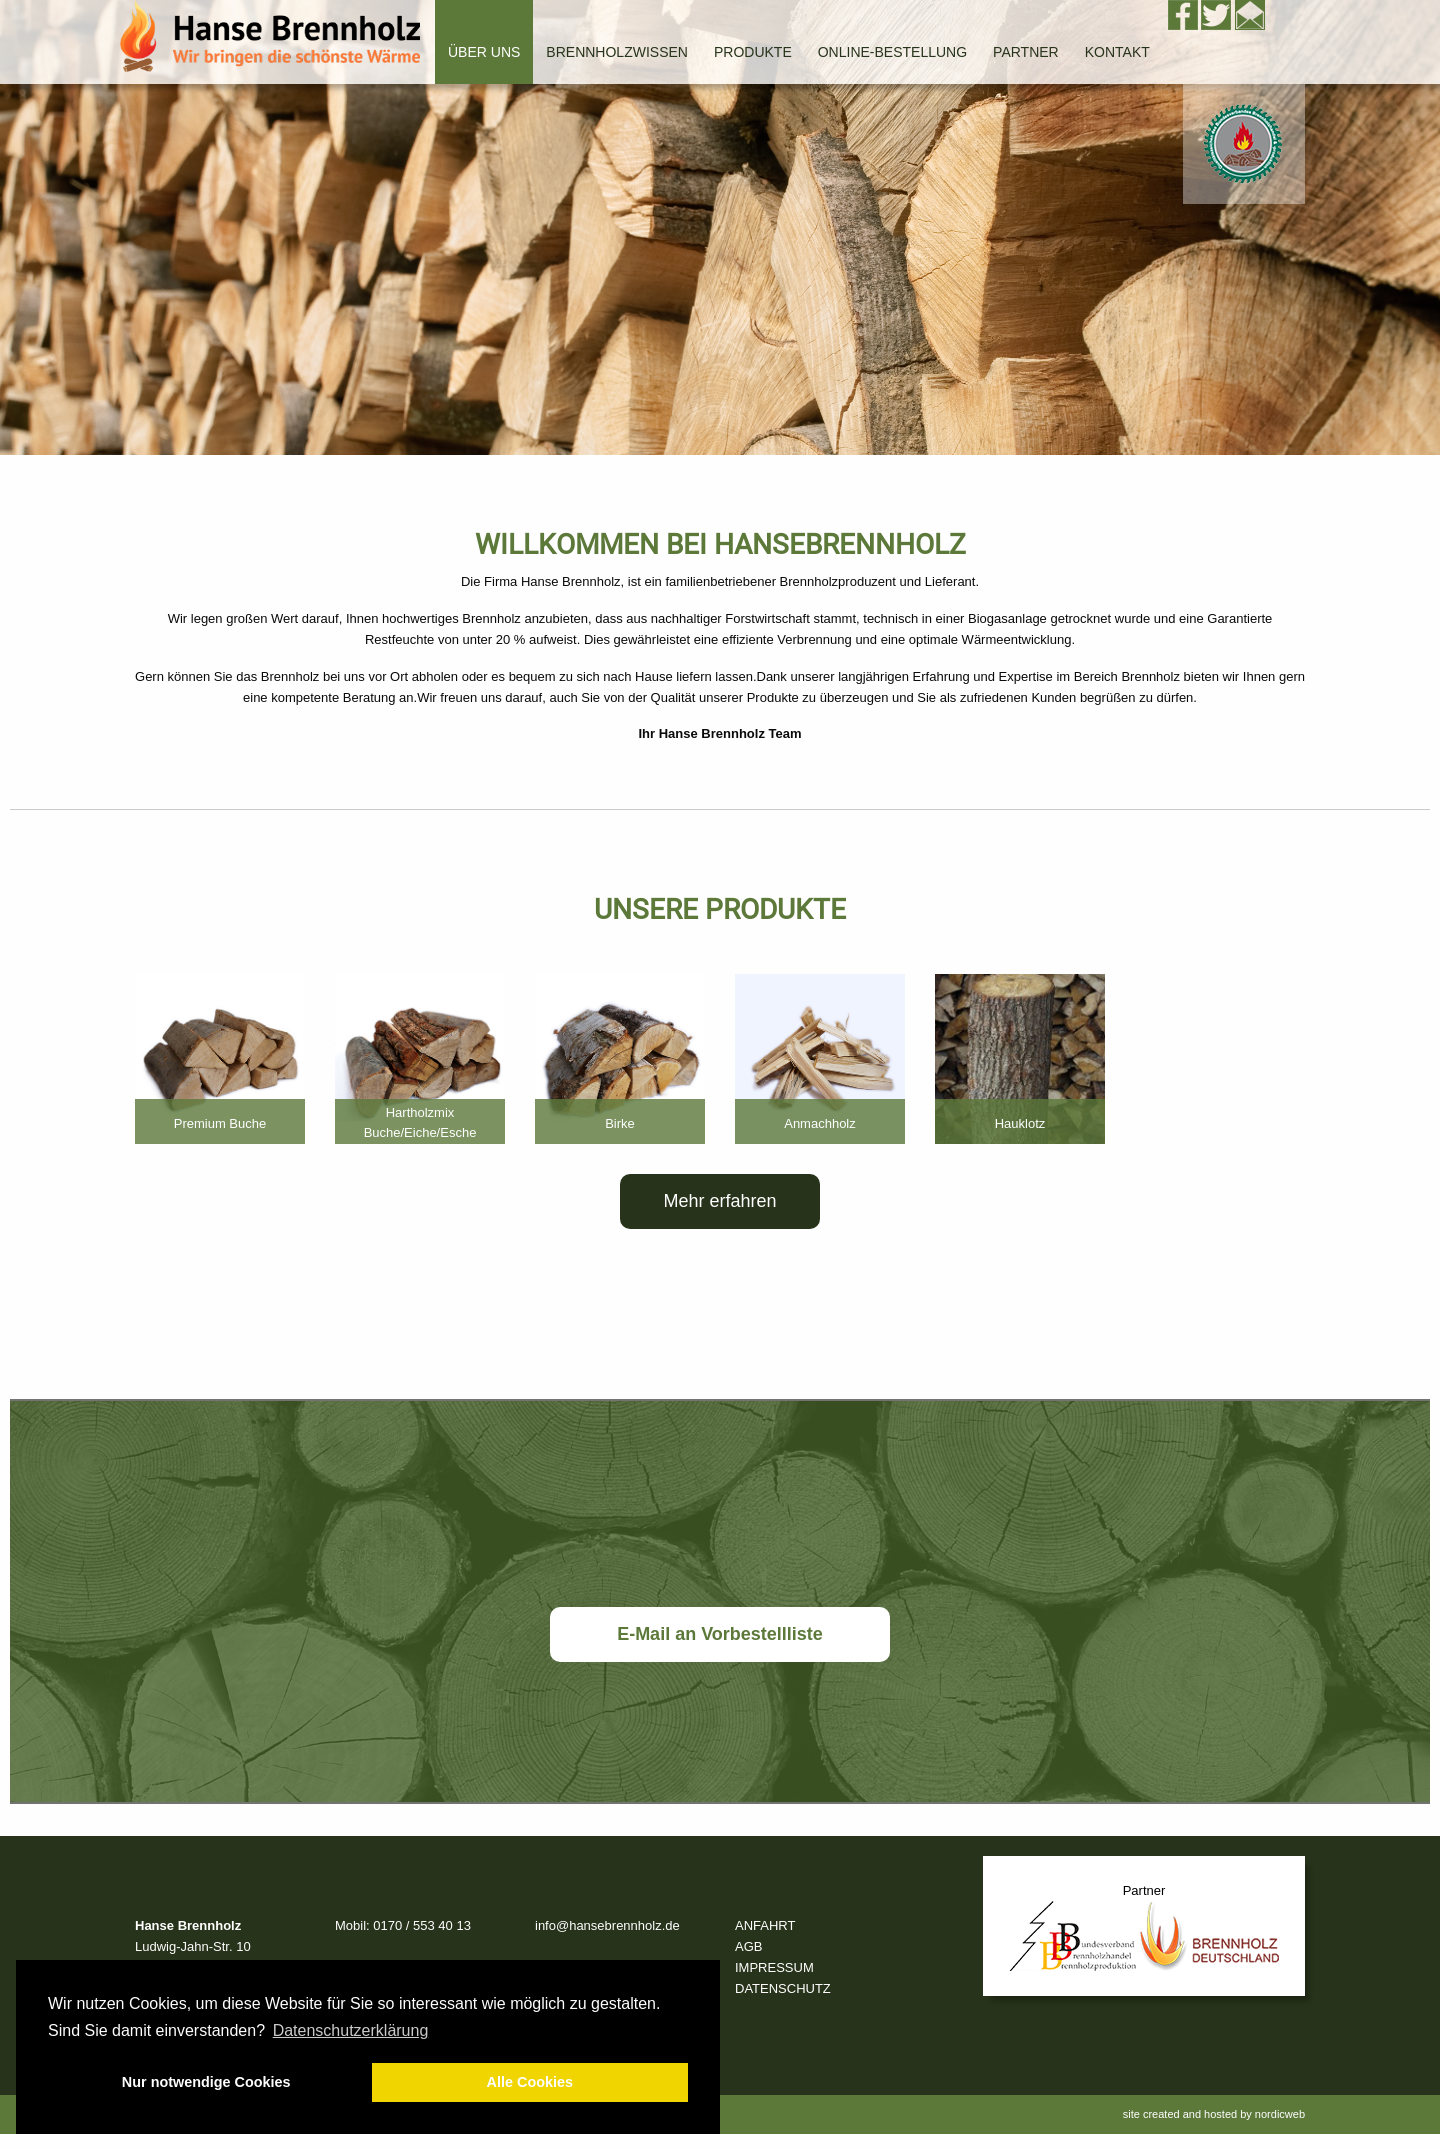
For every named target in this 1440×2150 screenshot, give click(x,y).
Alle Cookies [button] (530, 2082)
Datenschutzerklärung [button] (351, 2030)
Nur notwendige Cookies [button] (206, 2082)
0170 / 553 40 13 (422, 1925)
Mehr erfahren (719, 1201)
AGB (748, 1946)
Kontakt (1117, 52)
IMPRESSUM (774, 1967)
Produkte (753, 52)
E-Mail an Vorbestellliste (720, 1634)
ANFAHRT (765, 1925)
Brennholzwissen (617, 52)
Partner (1026, 52)
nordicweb (1280, 2114)
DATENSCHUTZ (783, 1988)
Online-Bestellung (892, 52)
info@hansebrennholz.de (607, 1925)
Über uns (484, 52)
